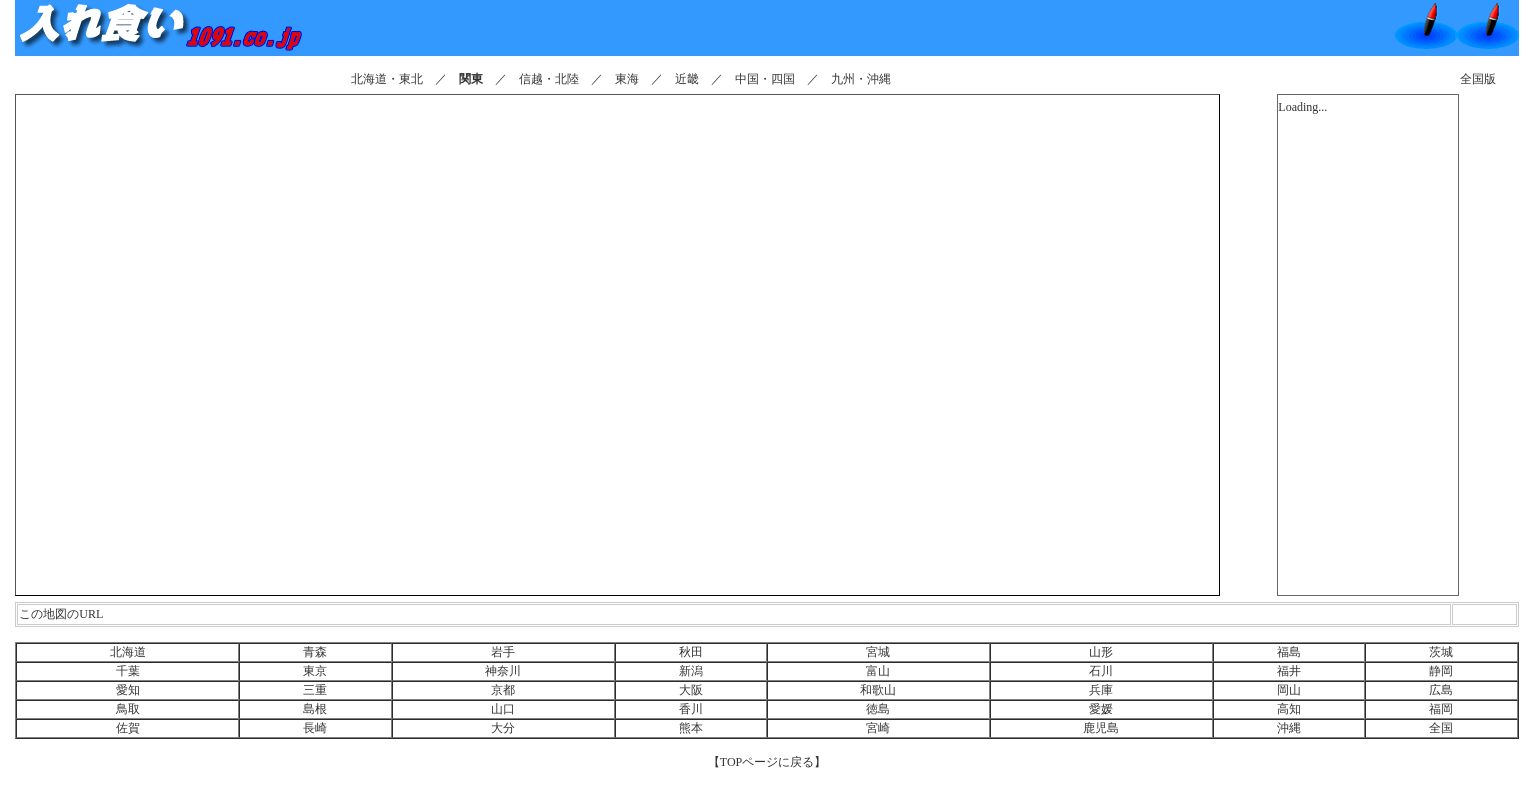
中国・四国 (765, 79)
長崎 (315, 728)
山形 (1101, 652)
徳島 (878, 709)
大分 (503, 728)
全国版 (1478, 79)
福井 (1289, 671)
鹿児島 (1101, 728)
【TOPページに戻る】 (767, 762)
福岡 (1441, 709)
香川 (691, 709)
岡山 (1289, 690)
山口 (503, 709)
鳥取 (128, 709)
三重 (315, 690)
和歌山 (878, 690)
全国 (1441, 728)
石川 (1101, 671)
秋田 (691, 652)
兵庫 (1101, 690)
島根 (315, 709)
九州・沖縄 (861, 79)
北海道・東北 (387, 79)
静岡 (1441, 671)
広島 (1441, 690)
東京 (315, 671)
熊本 (691, 728)
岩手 (503, 652)
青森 (315, 652)
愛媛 (1101, 709)
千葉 (128, 671)
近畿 (687, 79)
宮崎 (878, 728)
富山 (878, 671)
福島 (1289, 652)
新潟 (691, 671)
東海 (627, 79)
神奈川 (503, 671)
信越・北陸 (549, 79)
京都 (503, 690)
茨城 (1441, 652)
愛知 (128, 690)
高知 (1289, 709)
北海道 (128, 652)
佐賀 (128, 728)
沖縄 (1289, 728)
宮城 (878, 652)
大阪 (691, 690)
